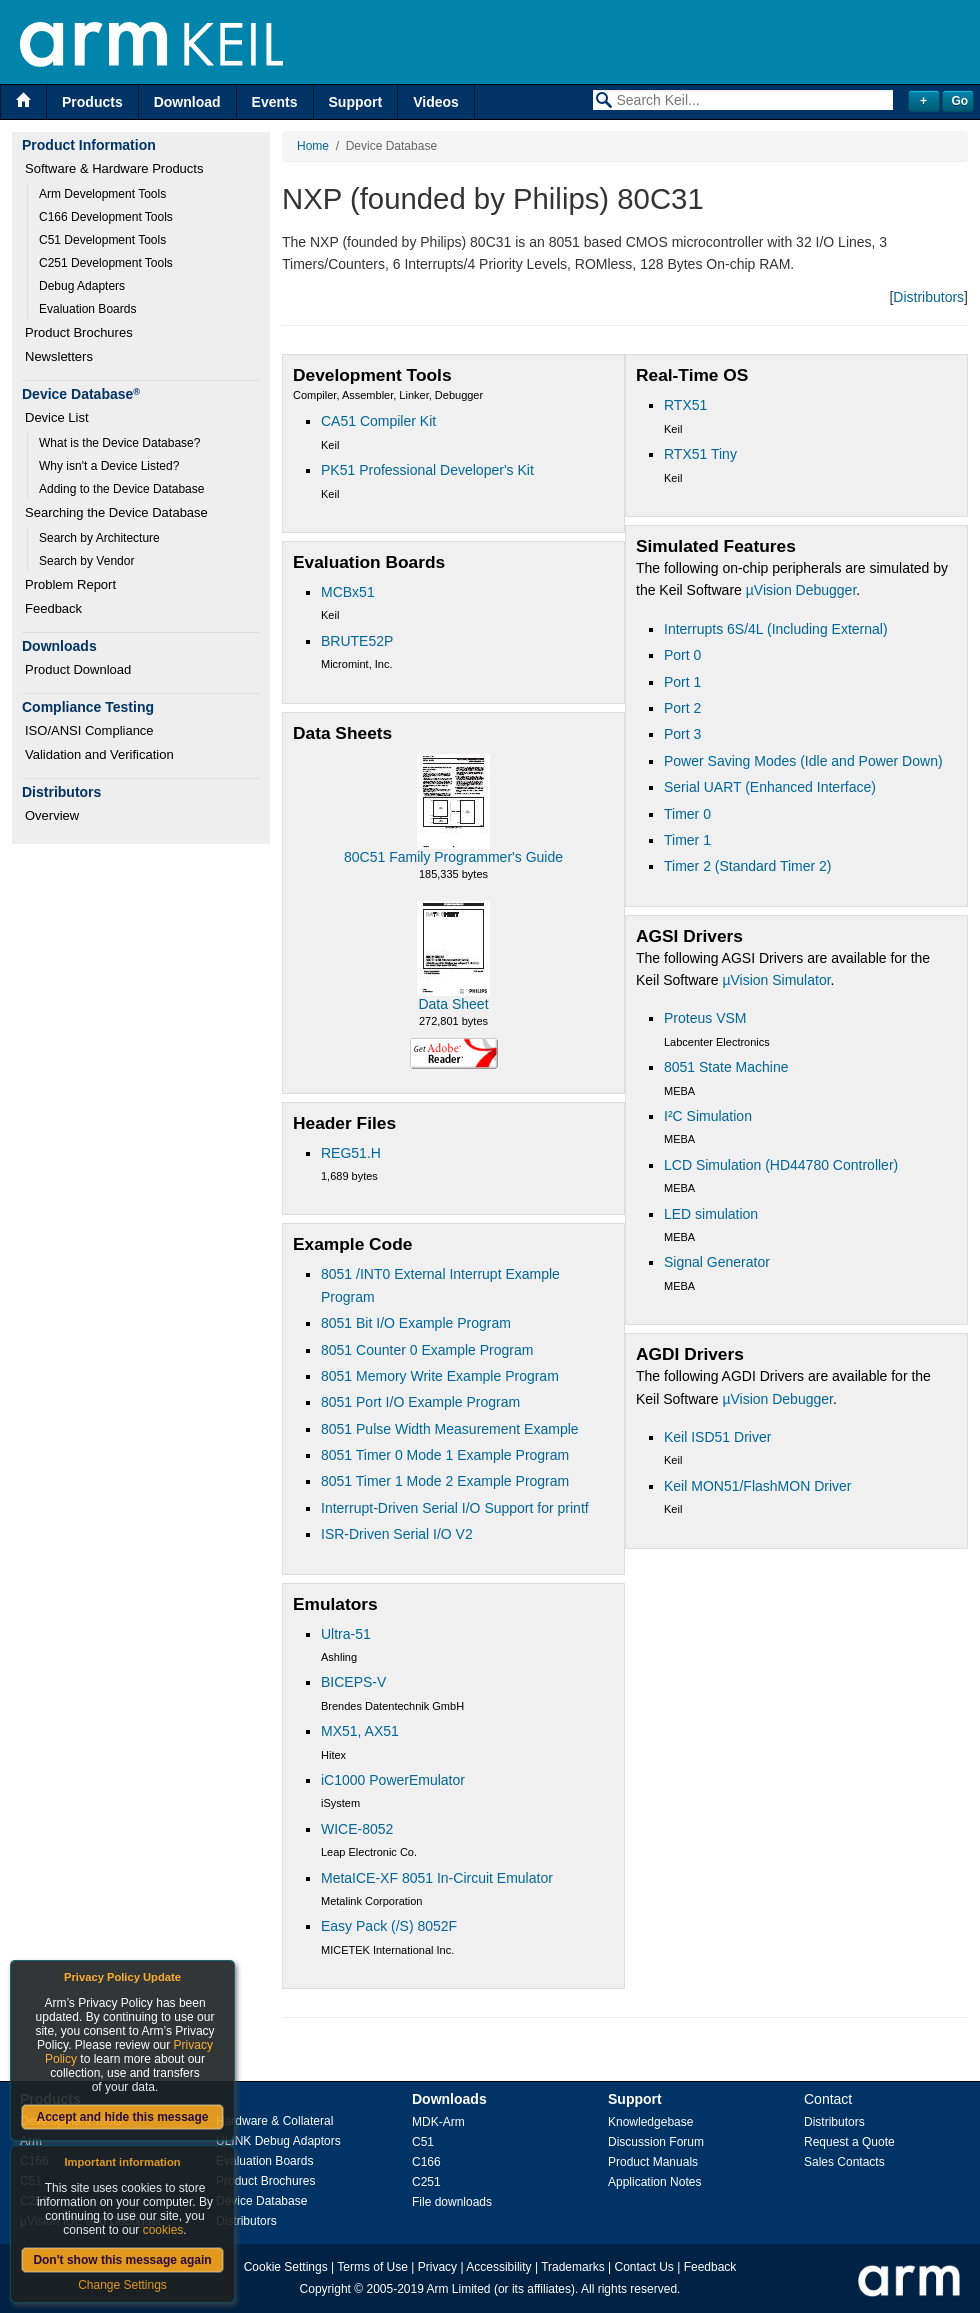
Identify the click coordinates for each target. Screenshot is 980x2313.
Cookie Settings (286, 2267)
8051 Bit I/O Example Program (416, 1323)
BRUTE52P (357, 641)
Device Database (261, 2201)
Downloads (449, 2099)
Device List (57, 417)
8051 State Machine (726, 1067)
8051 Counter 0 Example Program (427, 1350)
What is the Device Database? (119, 443)
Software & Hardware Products (114, 168)
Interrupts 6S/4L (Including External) (776, 629)
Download (187, 102)
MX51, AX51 (360, 1731)
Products (92, 102)
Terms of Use (372, 2267)
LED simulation (711, 1214)
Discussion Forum (656, 2142)
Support (356, 102)
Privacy (437, 2267)
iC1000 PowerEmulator (393, 1780)
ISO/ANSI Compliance (89, 730)
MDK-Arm (438, 2122)
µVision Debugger (801, 590)
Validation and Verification (99, 754)
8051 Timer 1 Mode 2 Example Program (445, 1481)
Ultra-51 (346, 1634)
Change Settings (122, 2285)
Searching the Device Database (116, 512)
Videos (436, 102)
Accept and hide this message (122, 2117)
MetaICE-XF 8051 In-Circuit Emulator (437, 1878)
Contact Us (644, 2267)
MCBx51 (348, 592)
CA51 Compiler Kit (378, 421)
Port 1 (682, 682)
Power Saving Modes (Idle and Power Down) (803, 761)
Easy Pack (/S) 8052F (389, 1926)
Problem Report (70, 584)
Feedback (53, 608)
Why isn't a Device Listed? (109, 466)
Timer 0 (687, 814)
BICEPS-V (353, 1682)
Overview (52, 815)
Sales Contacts (844, 2162)
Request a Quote (849, 2142)
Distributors (928, 297)
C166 (426, 2162)
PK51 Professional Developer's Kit (427, 470)
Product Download (78, 669)
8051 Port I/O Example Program (420, 1402)
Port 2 (682, 708)
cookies (163, 2230)
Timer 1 (687, 840)
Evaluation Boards (87, 309)
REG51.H (351, 1153)
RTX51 (685, 405)
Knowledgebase (650, 2122)
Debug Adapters (82, 286)
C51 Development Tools (102, 240)
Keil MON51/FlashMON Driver (757, 1486)
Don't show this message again (122, 2260)
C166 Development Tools (106, 217)
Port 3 (682, 734)
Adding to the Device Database (121, 489)
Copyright (325, 2289)
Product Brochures (79, 332)
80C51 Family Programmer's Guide (453, 857)
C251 (426, 2182)
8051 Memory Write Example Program (440, 1376)
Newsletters (59, 356)
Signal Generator (717, 1262)
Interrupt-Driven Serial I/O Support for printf (455, 1508)
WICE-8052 (357, 1829)
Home (313, 146)
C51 (423, 2142)
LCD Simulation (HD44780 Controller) (781, 1165)
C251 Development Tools (106, 263)
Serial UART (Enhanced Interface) (770, 787)
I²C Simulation (708, 1116)
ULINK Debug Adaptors (278, 2141)
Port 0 (682, 655)
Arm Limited (459, 2289)
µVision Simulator (776, 980)
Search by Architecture (99, 538)
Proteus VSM (705, 1018)
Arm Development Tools (102, 194)
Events (275, 102)
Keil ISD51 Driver (717, 1437)
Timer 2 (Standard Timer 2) (748, 866)
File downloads (452, 2202)
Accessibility (498, 2267)
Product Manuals (653, 2162)
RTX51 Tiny (700, 454)
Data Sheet (453, 1004)
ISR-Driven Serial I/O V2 (397, 1534)
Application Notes (654, 2182)
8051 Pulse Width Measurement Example (450, 1429)
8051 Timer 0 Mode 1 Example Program (445, 1455)
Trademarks (573, 2267)
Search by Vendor (86, 561)
